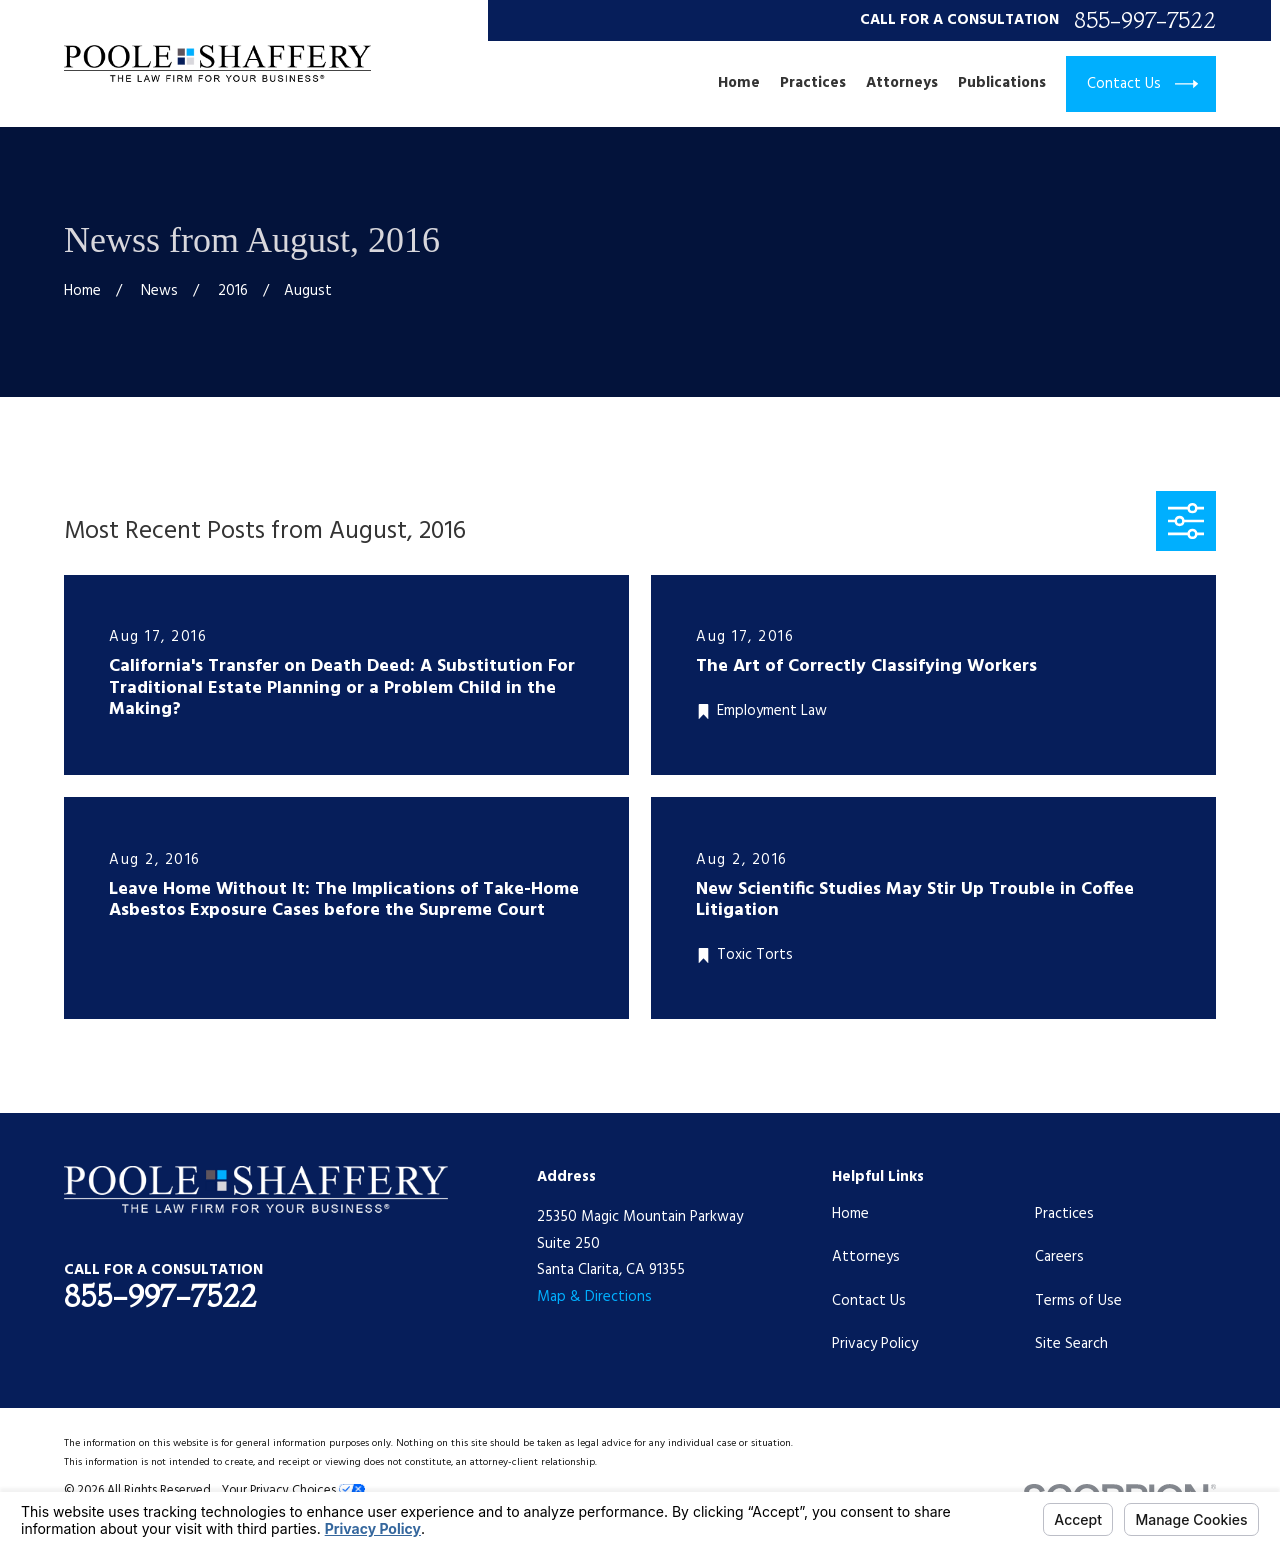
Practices (1064, 1214)
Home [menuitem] (739, 83)
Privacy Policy (875, 1344)
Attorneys (866, 1257)
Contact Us (869, 1301)
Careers (1059, 1257)
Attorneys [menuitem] (902, 83)
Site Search (1071, 1344)
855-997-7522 (1145, 20)
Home (850, 1214)
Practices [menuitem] (813, 83)
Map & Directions (594, 1297)
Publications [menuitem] (1002, 83)
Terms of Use (1078, 1301)
